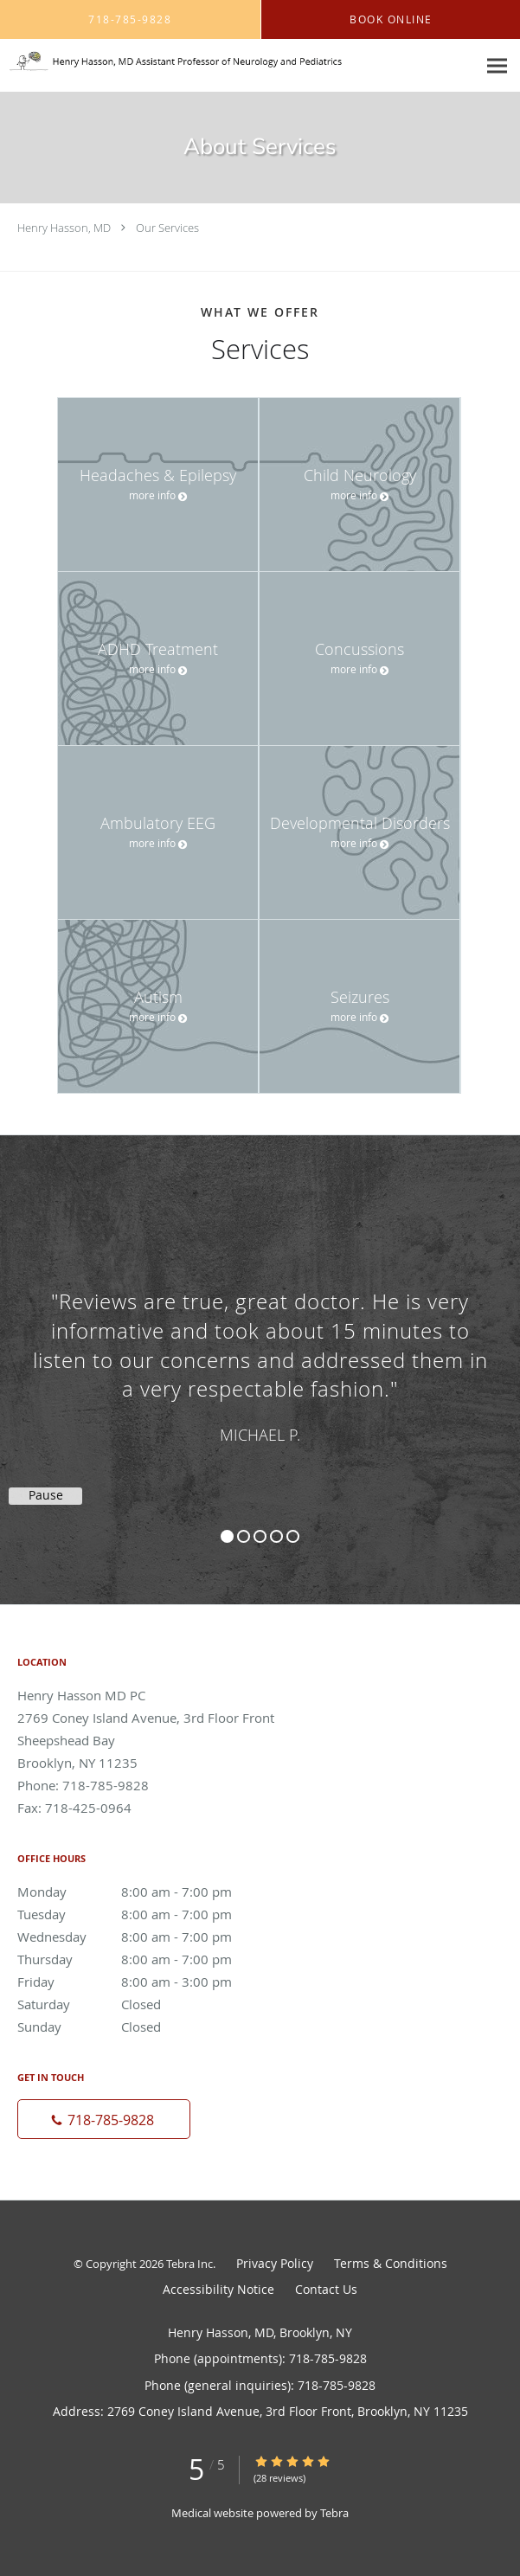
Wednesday (142, 1936)
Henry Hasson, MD (64, 227)
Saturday (142, 2004)
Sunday (142, 2026)
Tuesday (142, 1914)
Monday (142, 1891)
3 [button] (260, 1536)
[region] (260, 1352)
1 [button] (227, 1536)
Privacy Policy (274, 2263)
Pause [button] (46, 1495)
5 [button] (293, 1536)
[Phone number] (103, 2119)
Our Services (167, 227)
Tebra (334, 2513)
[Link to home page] (238, 61)
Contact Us (326, 2289)
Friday (142, 1981)
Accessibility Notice (218, 2289)
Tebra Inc (189, 2263)
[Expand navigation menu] (497, 66)
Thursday (142, 1959)
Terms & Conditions (390, 2263)
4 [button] (276, 1536)
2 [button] (243, 1536)
